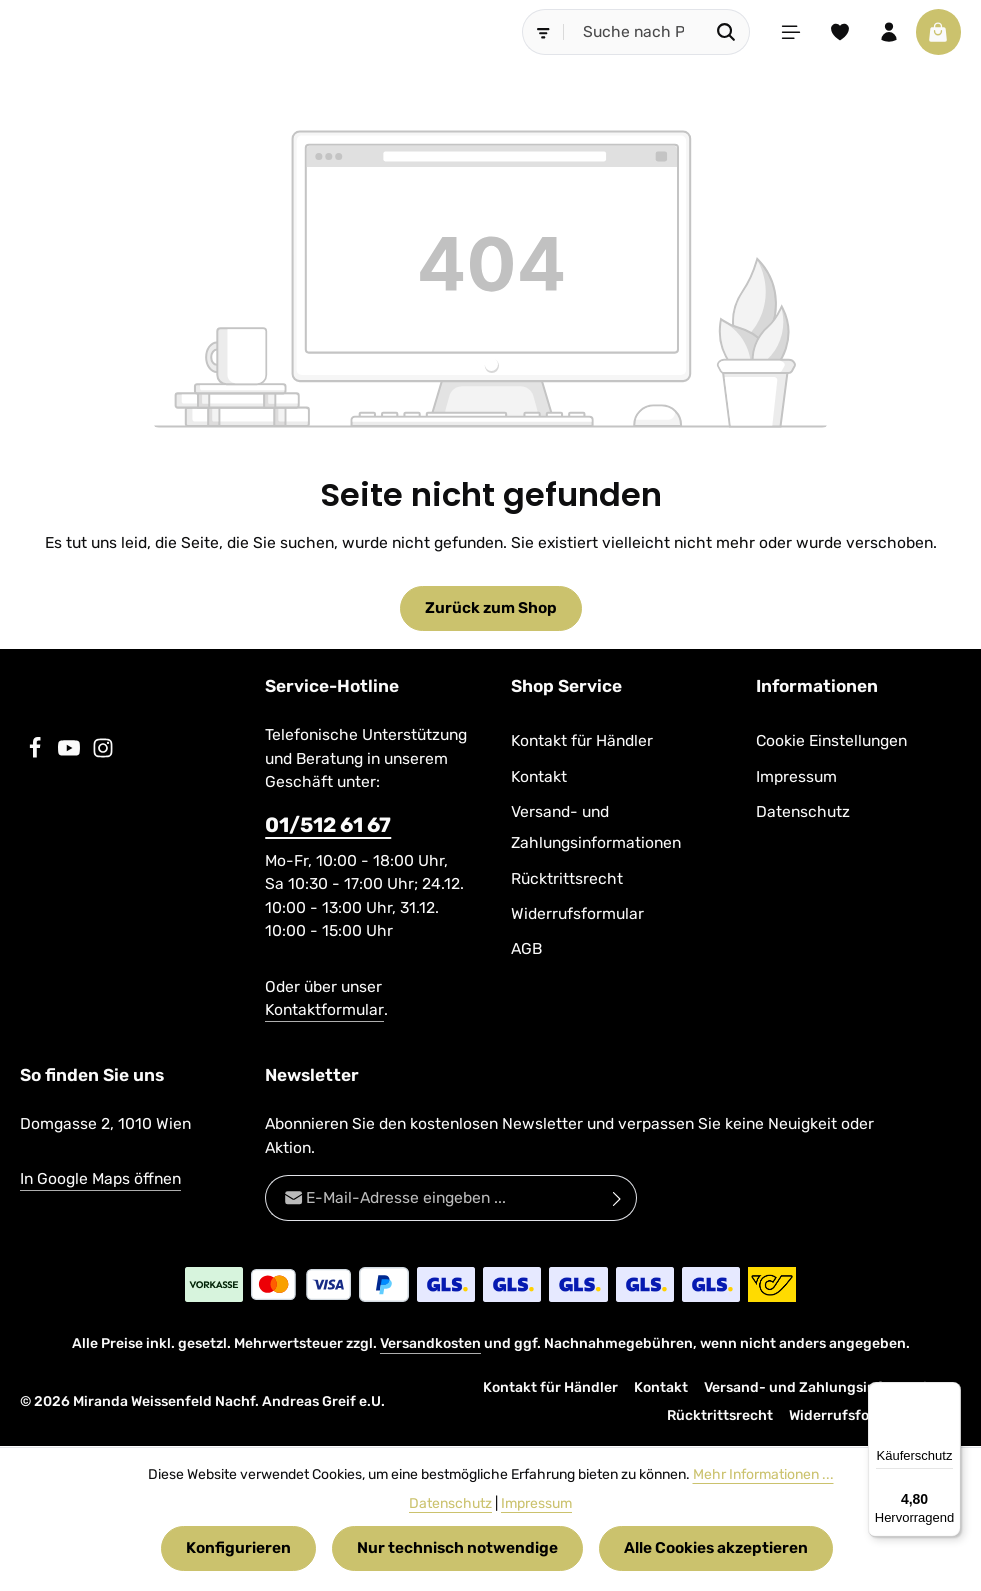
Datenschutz (803, 811)
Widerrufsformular (577, 913)
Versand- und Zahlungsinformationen (596, 827)
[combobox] (631, 32)
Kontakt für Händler (582, 741)
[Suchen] (723, 32)
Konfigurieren (238, 1548)
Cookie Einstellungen (831, 741)
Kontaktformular (324, 1010)
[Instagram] (103, 754)
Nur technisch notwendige (457, 1548)
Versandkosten (430, 1343)
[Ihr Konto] (888, 32)
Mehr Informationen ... (763, 1474)
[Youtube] (71, 754)
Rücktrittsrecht (567, 878)
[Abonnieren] (617, 1198)
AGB (526, 949)
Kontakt (539, 776)
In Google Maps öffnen (100, 1179)
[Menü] (788, 32)
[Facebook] (37, 754)
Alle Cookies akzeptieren (716, 1548)
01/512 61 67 (328, 825)
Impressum (796, 776)
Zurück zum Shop (491, 608)
